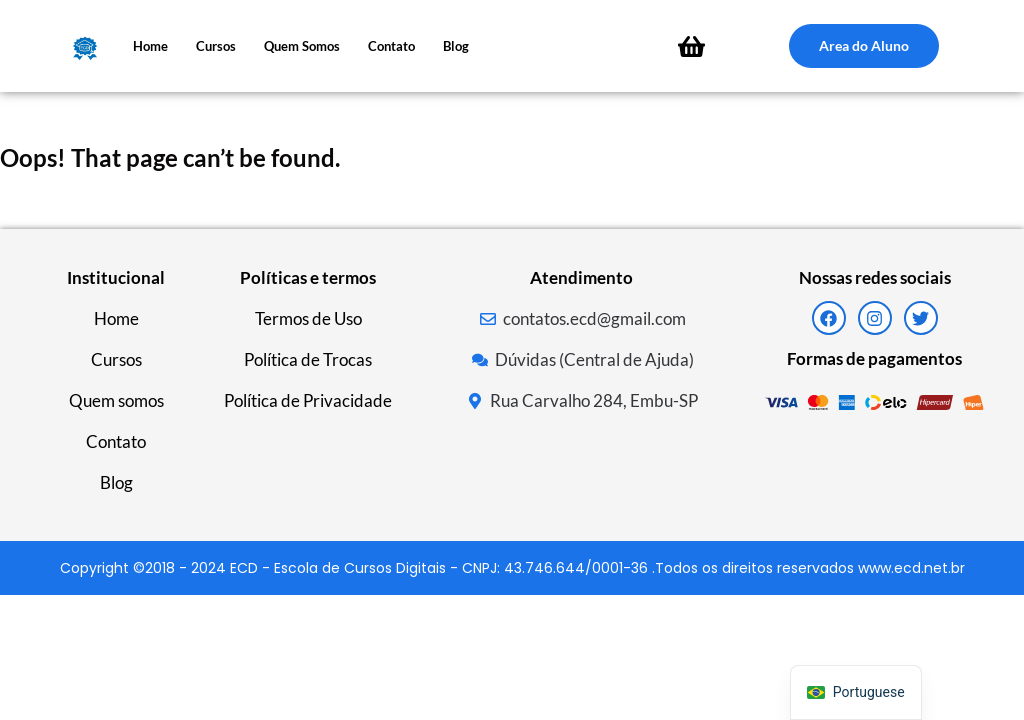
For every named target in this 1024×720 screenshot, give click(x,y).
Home (150, 46)
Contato (391, 46)
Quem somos (302, 46)
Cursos (216, 46)
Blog (456, 46)
